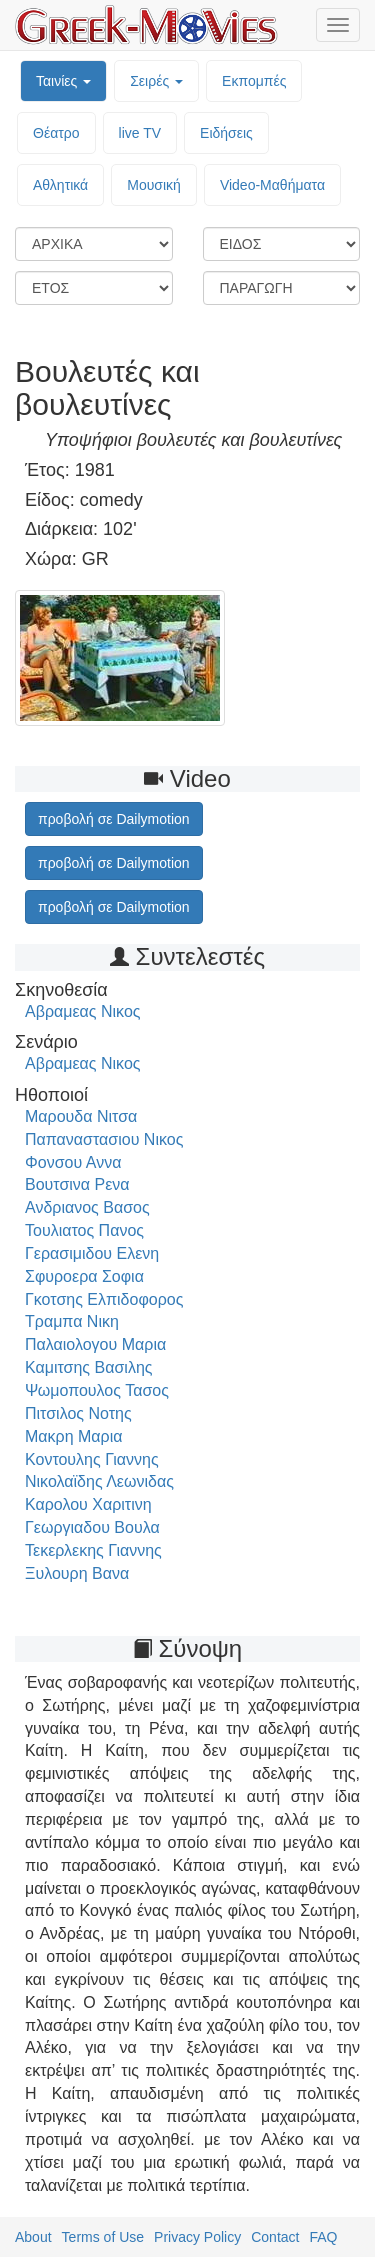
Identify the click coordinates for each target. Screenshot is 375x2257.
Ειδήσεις (226, 133)
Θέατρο (56, 133)
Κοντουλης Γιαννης (92, 1459)
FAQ (323, 2237)
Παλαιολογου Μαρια (95, 1344)
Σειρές (156, 81)
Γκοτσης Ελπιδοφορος (104, 1299)
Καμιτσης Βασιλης (88, 1367)
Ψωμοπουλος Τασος (97, 1390)
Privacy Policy (197, 2237)
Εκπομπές (254, 81)
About (33, 2237)
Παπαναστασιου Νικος (104, 1139)
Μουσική (154, 185)
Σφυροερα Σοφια (84, 1276)
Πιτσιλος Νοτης (78, 1413)
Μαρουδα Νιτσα (81, 1116)
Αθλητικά (60, 185)
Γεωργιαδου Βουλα (92, 1527)
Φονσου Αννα (73, 1162)
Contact (275, 2237)
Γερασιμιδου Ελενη (92, 1253)
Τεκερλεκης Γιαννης (93, 1550)
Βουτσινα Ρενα (77, 1184)
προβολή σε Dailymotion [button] (114, 819)
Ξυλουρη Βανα (77, 1573)
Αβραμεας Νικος (83, 1011)
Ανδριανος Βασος (87, 1207)
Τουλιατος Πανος (84, 1230)
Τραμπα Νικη (72, 1321)
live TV (140, 133)
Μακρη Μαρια (74, 1436)
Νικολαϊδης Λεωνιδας (99, 1481)
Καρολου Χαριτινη (88, 1504)
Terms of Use (103, 2237)
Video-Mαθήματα (272, 185)
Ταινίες (63, 81)
